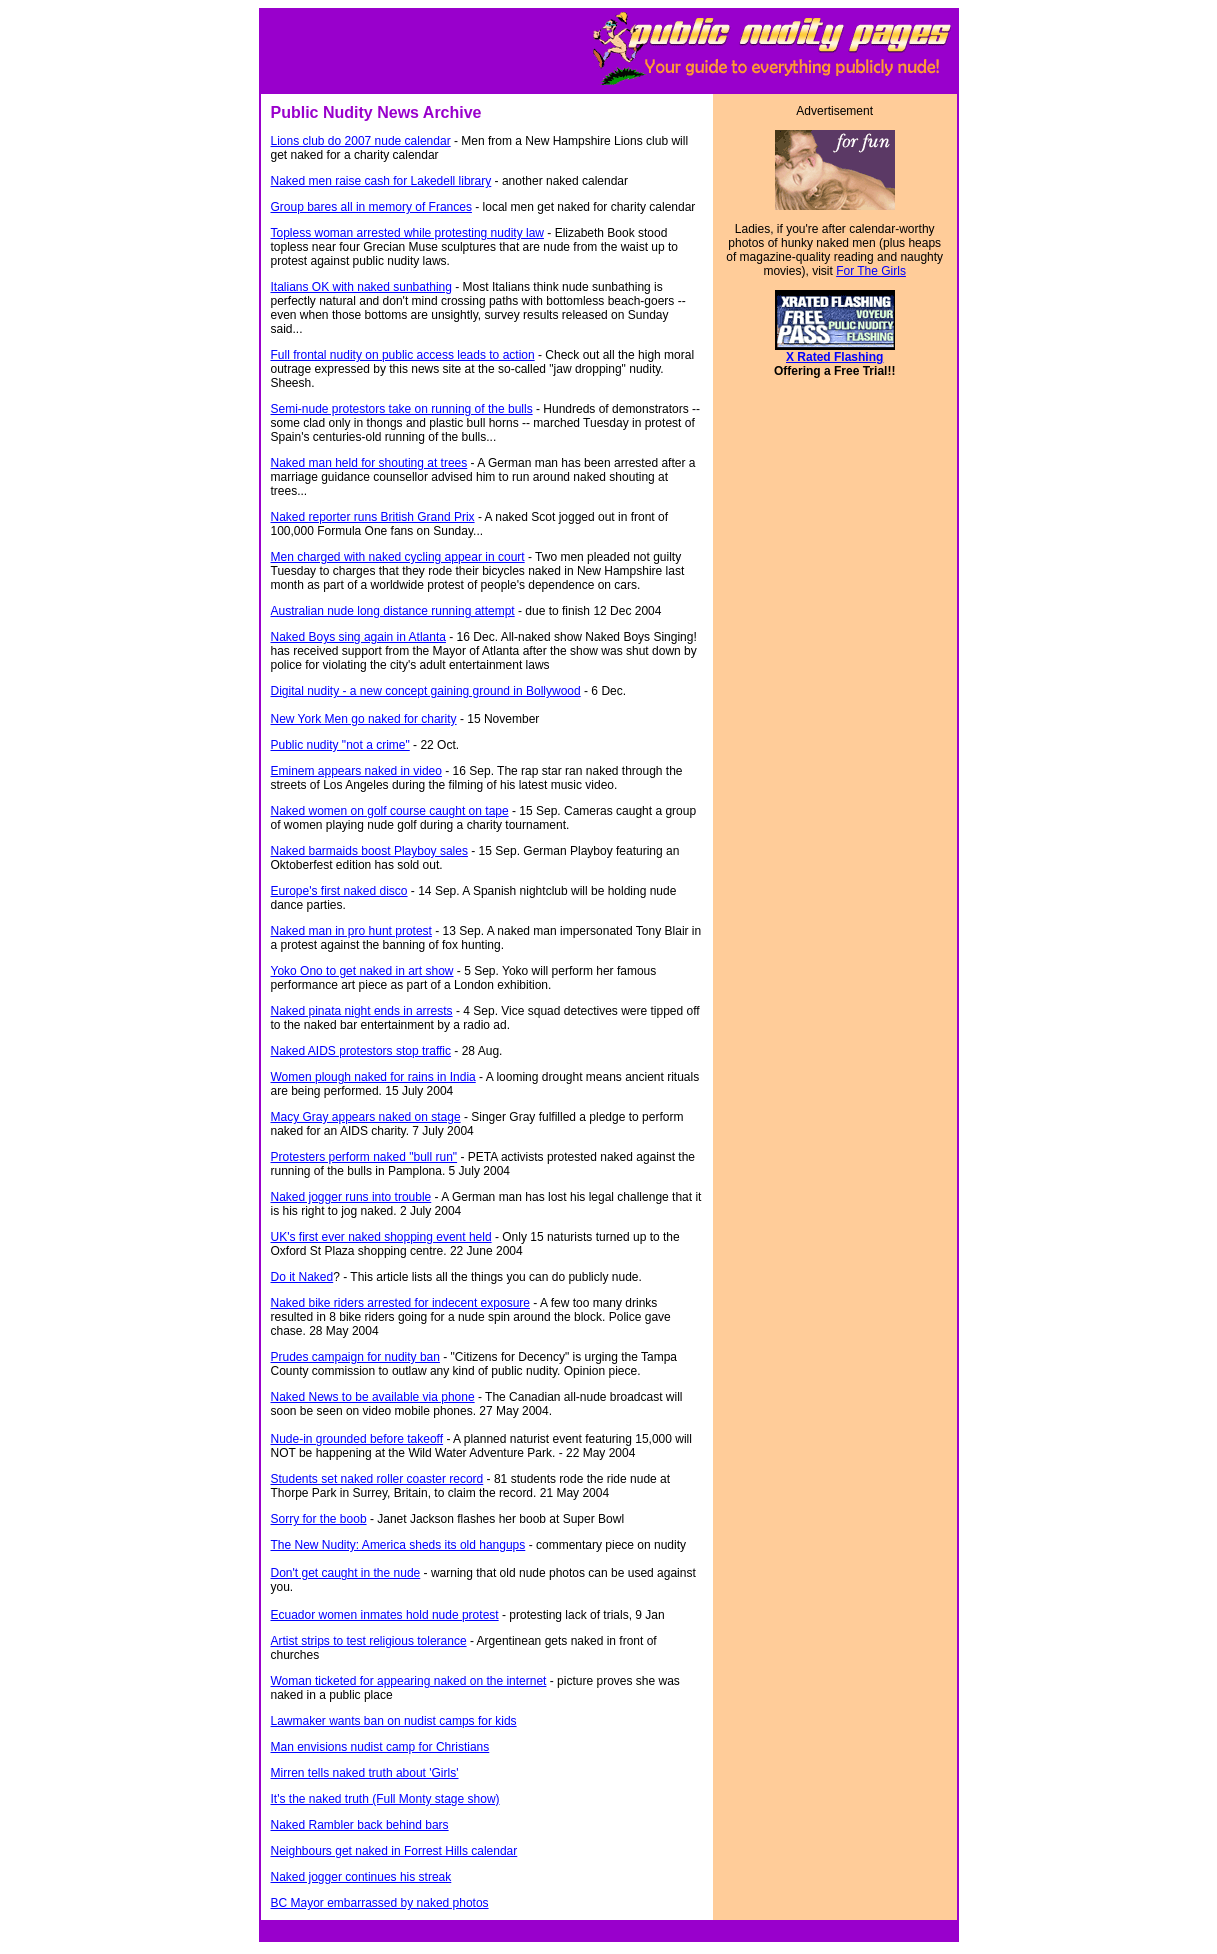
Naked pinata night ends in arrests (362, 1011)
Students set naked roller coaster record (377, 1479)
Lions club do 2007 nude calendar (361, 141)
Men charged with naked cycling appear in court (398, 557)
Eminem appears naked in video (356, 771)
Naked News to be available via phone (373, 1397)
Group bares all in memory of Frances (371, 207)
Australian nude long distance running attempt (393, 611)
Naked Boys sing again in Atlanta (358, 637)
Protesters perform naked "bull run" (364, 1157)
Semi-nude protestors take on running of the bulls (402, 409)
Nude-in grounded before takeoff (357, 1439)
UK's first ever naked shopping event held (381, 1237)
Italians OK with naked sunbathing (361, 287)
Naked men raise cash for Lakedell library (381, 181)
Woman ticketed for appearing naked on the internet (409, 1681)
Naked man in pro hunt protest (351, 931)
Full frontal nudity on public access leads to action (403, 355)
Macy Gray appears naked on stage (366, 1117)
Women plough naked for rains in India (373, 1077)
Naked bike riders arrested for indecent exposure (400, 1303)
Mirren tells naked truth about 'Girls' (365, 1773)
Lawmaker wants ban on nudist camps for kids (394, 1721)
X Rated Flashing (834, 357)
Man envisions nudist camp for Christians (380, 1747)
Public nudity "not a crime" (340, 745)
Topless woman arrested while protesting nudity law (407, 233)
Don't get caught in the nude (346, 1573)
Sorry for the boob (319, 1519)
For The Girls (871, 271)
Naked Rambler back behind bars (360, 1825)
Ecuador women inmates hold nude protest (385, 1615)
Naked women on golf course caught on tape (390, 811)
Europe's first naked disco (339, 891)
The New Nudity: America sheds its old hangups (398, 1545)
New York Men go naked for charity (364, 719)
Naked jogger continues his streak (361, 1877)
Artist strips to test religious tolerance (369, 1641)
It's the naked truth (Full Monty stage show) (385, 1799)
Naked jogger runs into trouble (351, 1197)
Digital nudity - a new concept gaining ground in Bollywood (426, 691)
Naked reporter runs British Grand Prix (373, 517)
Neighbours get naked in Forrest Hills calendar (394, 1851)
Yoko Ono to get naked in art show (362, 971)
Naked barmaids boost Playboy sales (369, 851)
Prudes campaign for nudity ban (355, 1357)
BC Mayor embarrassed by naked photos (380, 1903)
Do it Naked (302, 1277)
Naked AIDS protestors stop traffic (361, 1051)
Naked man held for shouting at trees (369, 463)
